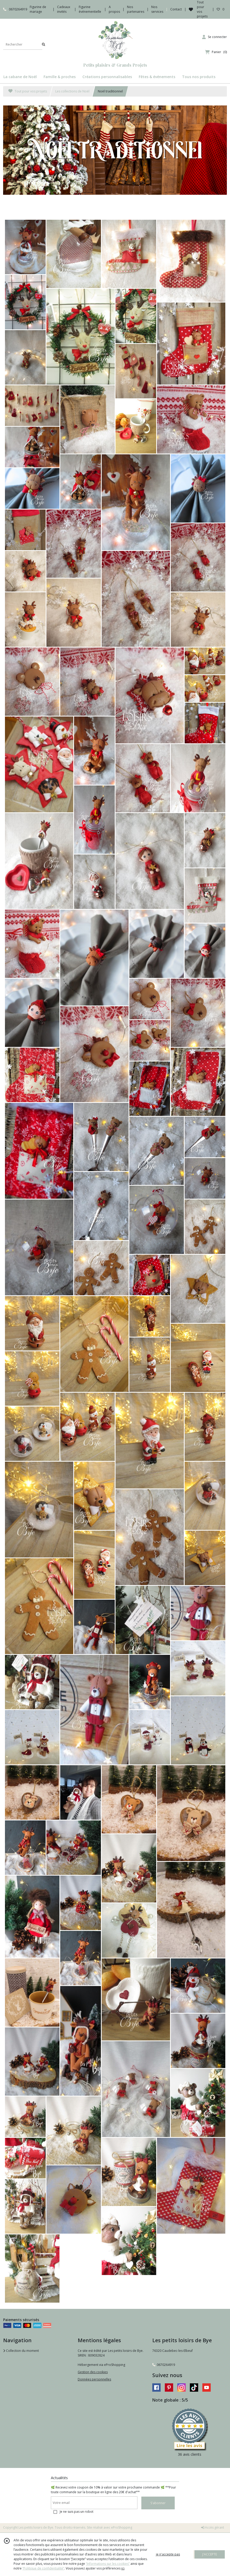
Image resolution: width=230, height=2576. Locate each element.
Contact (176, 9)
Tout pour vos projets (27, 91)
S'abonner (158, 2503)
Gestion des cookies (93, 2372)
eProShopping (121, 2527)
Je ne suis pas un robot (76, 2511)
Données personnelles (94, 2379)
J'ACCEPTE (209, 2554)
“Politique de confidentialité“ (43, 2568)
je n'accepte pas (168, 2554)
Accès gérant (212, 2527)
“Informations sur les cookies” (108, 2563)
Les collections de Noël (72, 91)
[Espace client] (214, 36)
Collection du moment (21, 2350)
